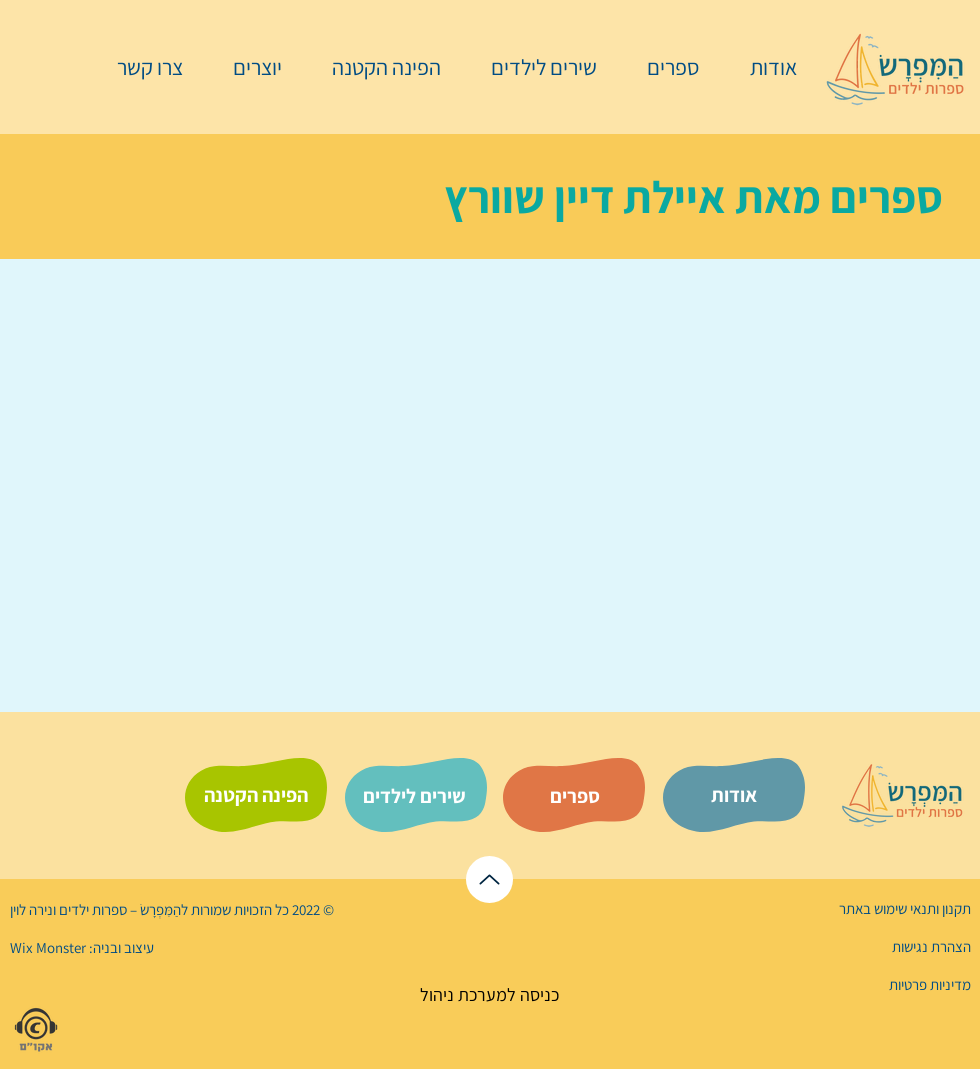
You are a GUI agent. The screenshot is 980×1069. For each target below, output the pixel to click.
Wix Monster (48, 947)
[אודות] (734, 795)
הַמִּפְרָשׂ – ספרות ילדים (118, 909)
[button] (663, 67)
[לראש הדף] (489, 879)
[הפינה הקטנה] (256, 795)
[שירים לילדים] (414, 796)
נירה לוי (33, 909)
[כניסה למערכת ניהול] (489, 994)
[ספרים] (575, 796)
